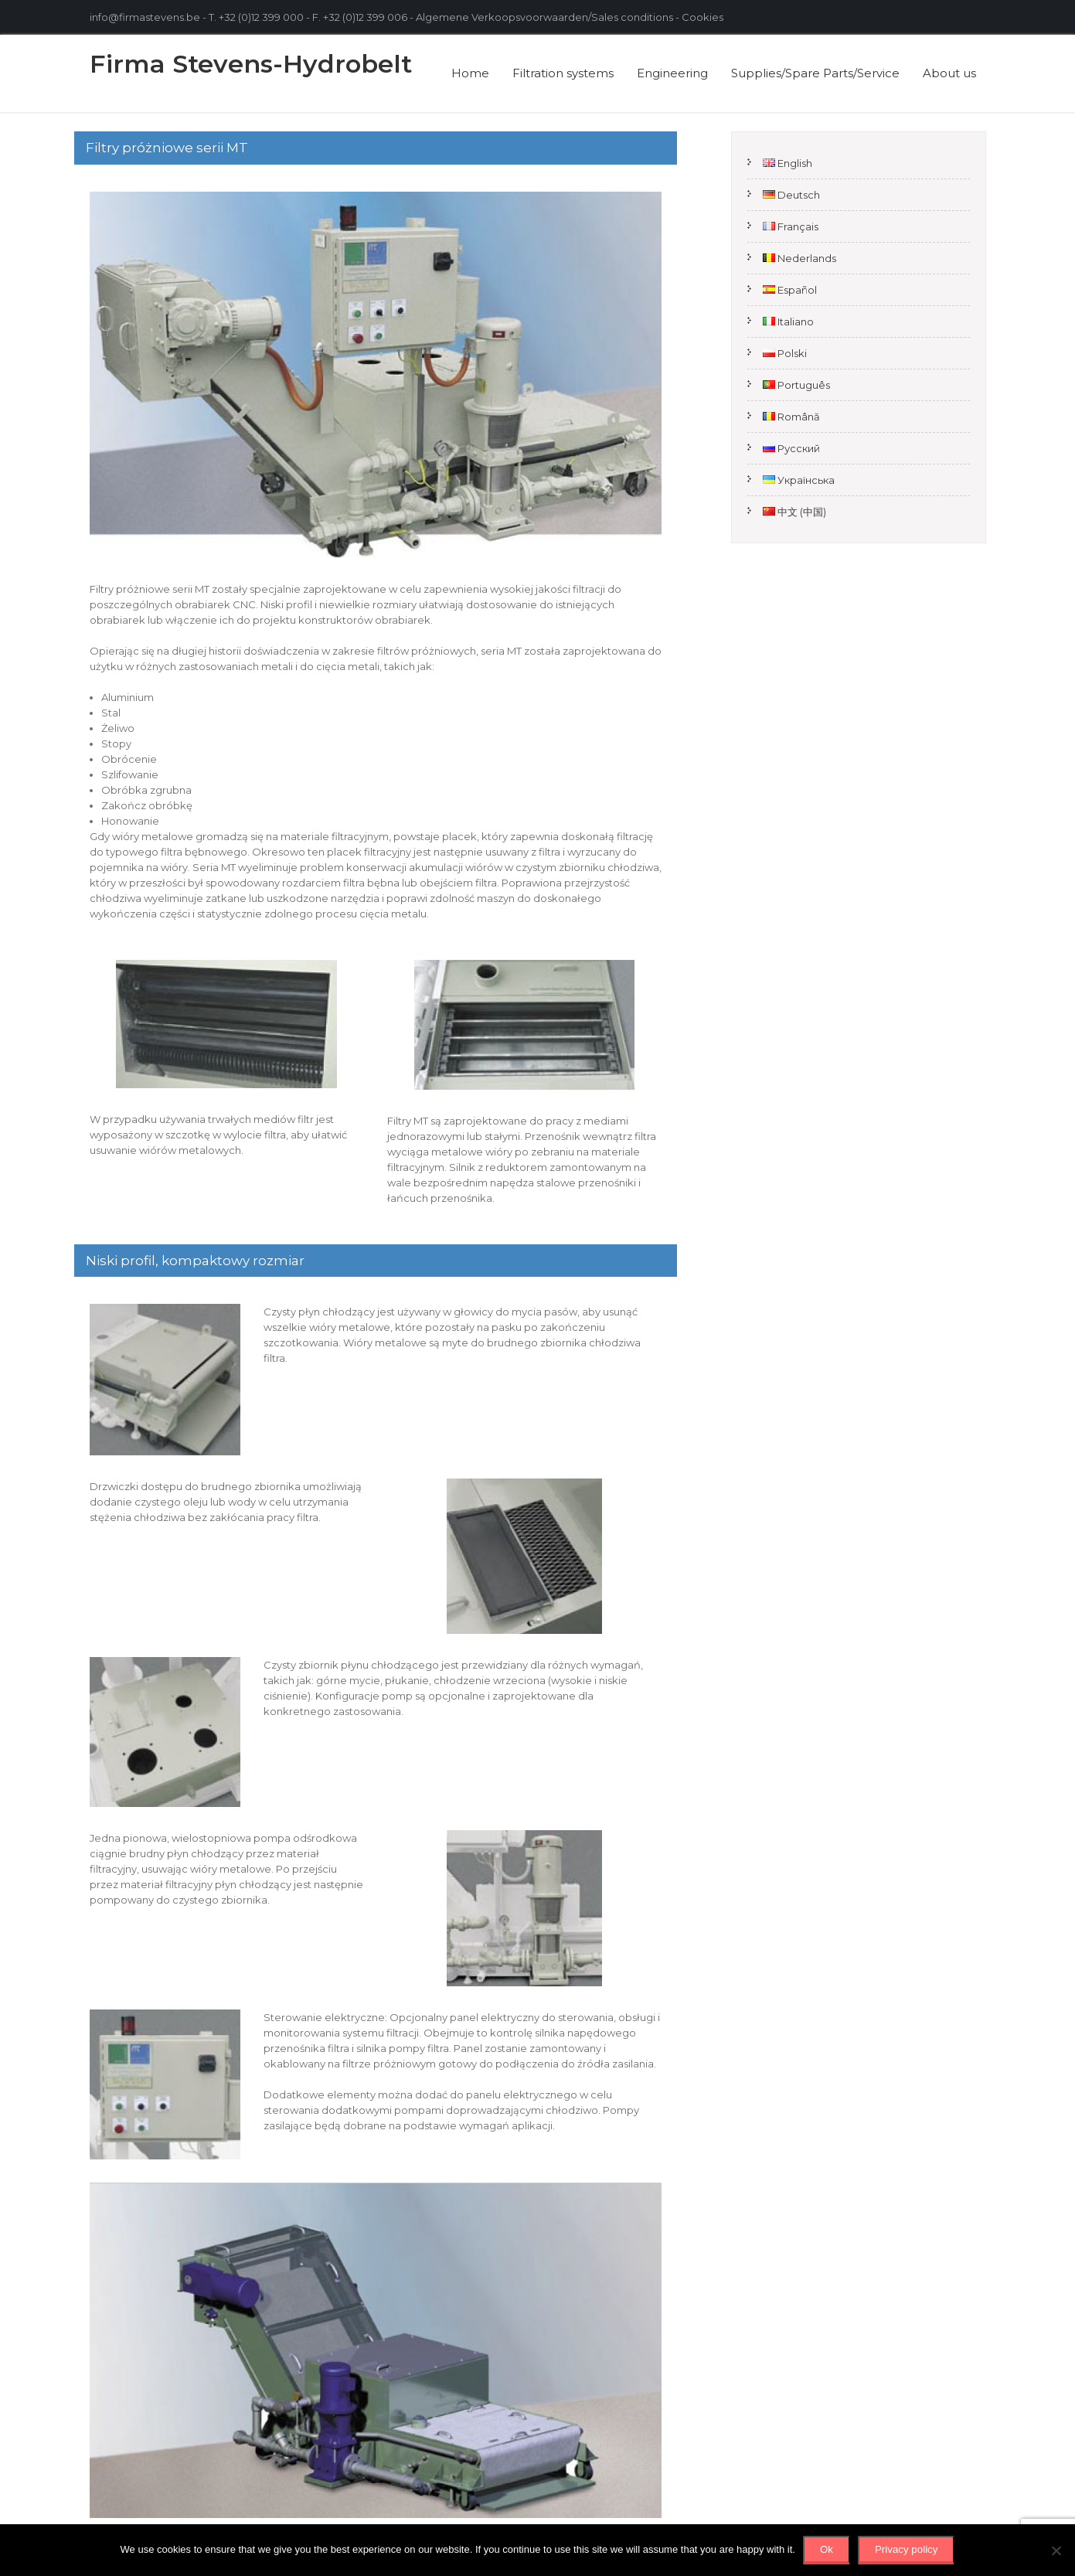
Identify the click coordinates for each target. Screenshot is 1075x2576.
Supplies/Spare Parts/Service (815, 73)
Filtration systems (563, 73)
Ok (826, 2549)
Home (470, 73)
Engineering (672, 73)
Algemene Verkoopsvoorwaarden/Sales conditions (544, 17)
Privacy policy (906, 2549)
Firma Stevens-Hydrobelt (251, 64)
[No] (1055, 2550)
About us (949, 73)
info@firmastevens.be (145, 17)
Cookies (704, 17)
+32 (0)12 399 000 (261, 17)
